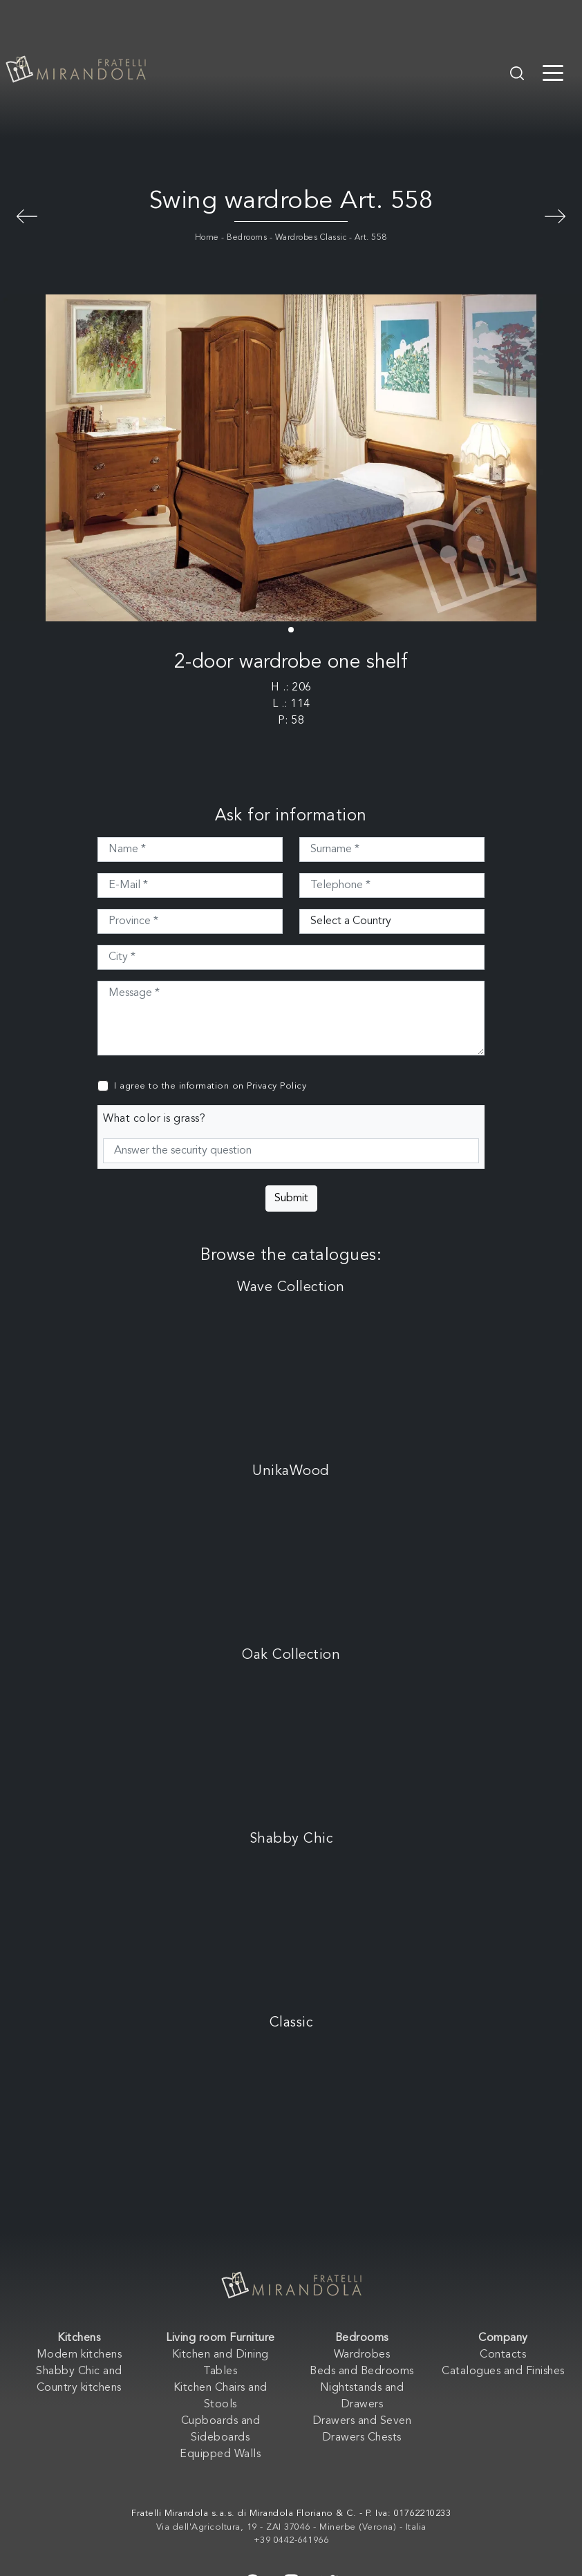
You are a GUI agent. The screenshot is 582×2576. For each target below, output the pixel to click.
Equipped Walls (220, 2454)
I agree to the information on (210, 1086)
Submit (291, 1198)
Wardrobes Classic (311, 238)
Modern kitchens (79, 2354)
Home (207, 238)
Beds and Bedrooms (362, 2371)
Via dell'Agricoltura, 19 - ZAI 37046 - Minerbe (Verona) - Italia (291, 2527)
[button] (291, 629)
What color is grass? (154, 1119)
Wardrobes (362, 2354)
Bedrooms (247, 238)
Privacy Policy (276, 1086)
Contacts (503, 2354)
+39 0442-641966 (291, 2540)
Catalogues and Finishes (503, 2371)
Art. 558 (371, 238)
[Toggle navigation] (553, 72)
